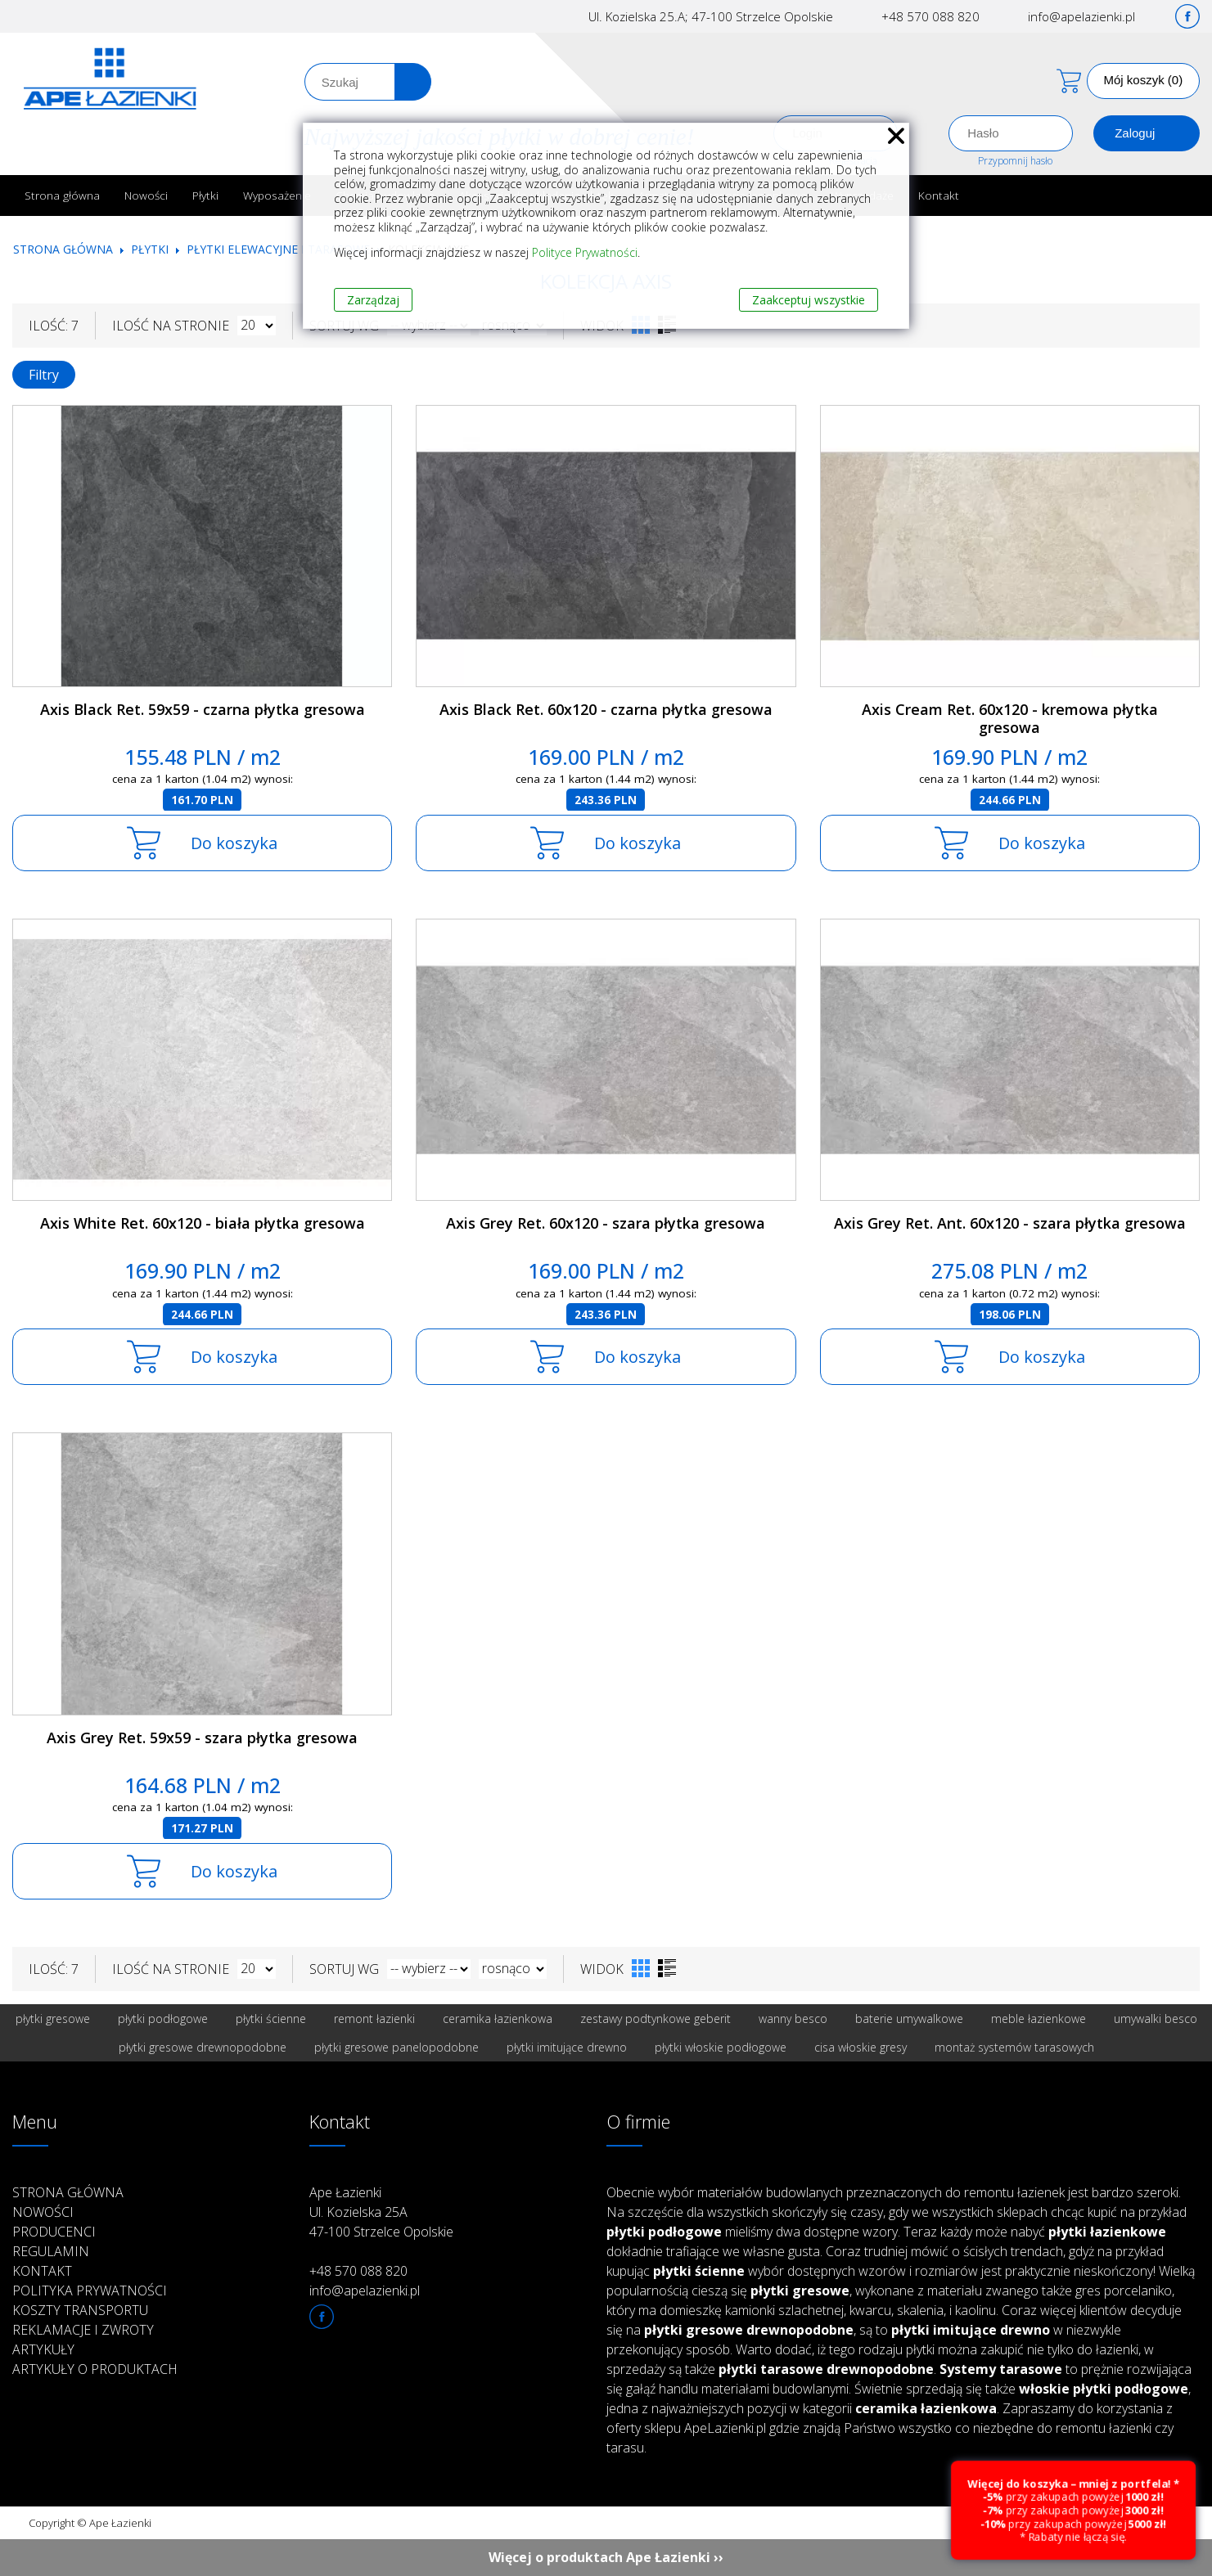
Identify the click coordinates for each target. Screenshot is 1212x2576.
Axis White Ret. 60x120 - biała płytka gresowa (202, 1223)
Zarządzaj (373, 300)
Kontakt (938, 195)
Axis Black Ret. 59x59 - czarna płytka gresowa (202, 709)
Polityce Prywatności (585, 252)
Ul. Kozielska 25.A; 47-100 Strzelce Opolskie (710, 16)
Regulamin (50, 2251)
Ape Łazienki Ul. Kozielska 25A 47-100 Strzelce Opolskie (381, 2212)
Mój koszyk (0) (1143, 80)
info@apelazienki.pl (1081, 16)
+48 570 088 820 (930, 16)
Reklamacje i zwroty (83, 2330)
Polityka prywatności (89, 2291)
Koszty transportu (80, 2310)
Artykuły (43, 2349)
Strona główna (62, 195)
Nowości (146, 195)
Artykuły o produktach (95, 2369)
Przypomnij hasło (1015, 161)
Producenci (54, 2232)
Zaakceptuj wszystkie (808, 300)
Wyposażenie (277, 195)
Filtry (44, 375)
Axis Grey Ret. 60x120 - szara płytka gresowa (605, 1223)
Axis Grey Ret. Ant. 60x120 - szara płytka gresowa (1010, 1223)
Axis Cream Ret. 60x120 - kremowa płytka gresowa (1010, 718)
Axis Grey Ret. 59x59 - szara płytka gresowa (202, 1737)
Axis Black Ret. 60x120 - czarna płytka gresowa (606, 709)
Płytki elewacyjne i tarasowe (278, 249)
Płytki (205, 195)
